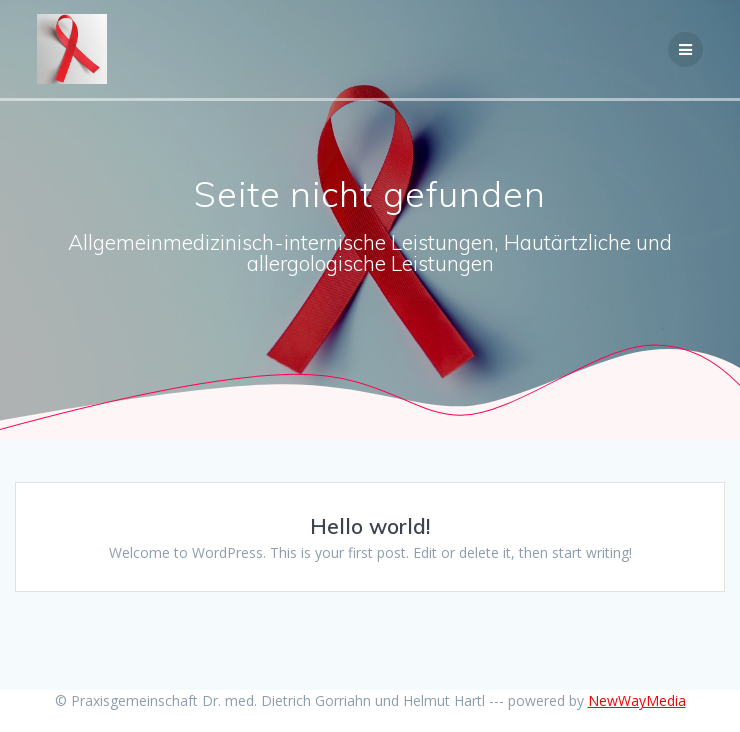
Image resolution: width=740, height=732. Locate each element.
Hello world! (370, 526)
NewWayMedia (637, 700)
